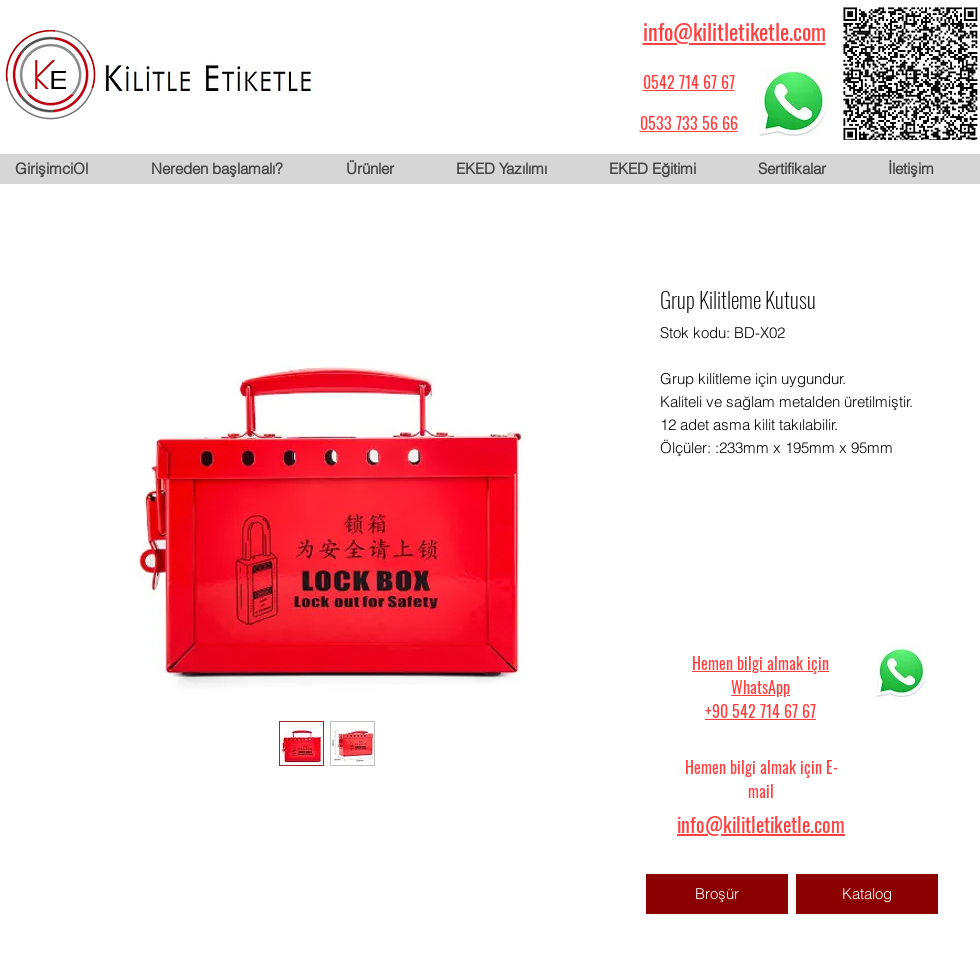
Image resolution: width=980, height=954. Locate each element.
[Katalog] (867, 894)
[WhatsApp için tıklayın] (793, 101)
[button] (385, 169)
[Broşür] (717, 894)
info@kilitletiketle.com (734, 31)
